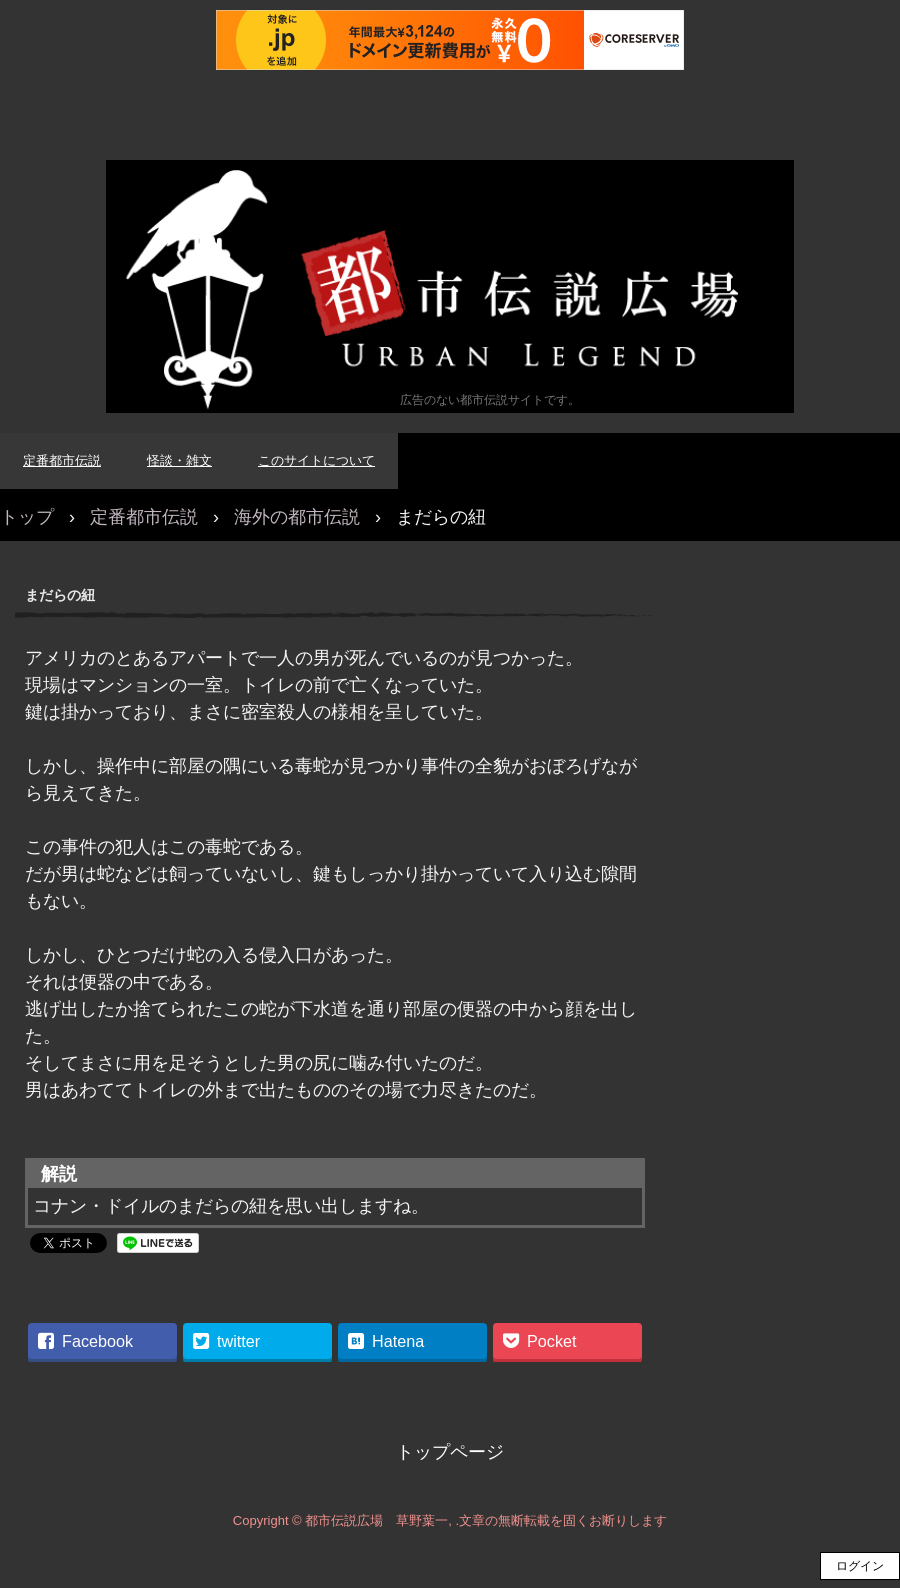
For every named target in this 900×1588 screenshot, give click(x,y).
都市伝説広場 (450, 286)
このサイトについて (316, 460)
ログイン (860, 1566)
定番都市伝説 (62, 460)
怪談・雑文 (179, 460)
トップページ (450, 1452)
